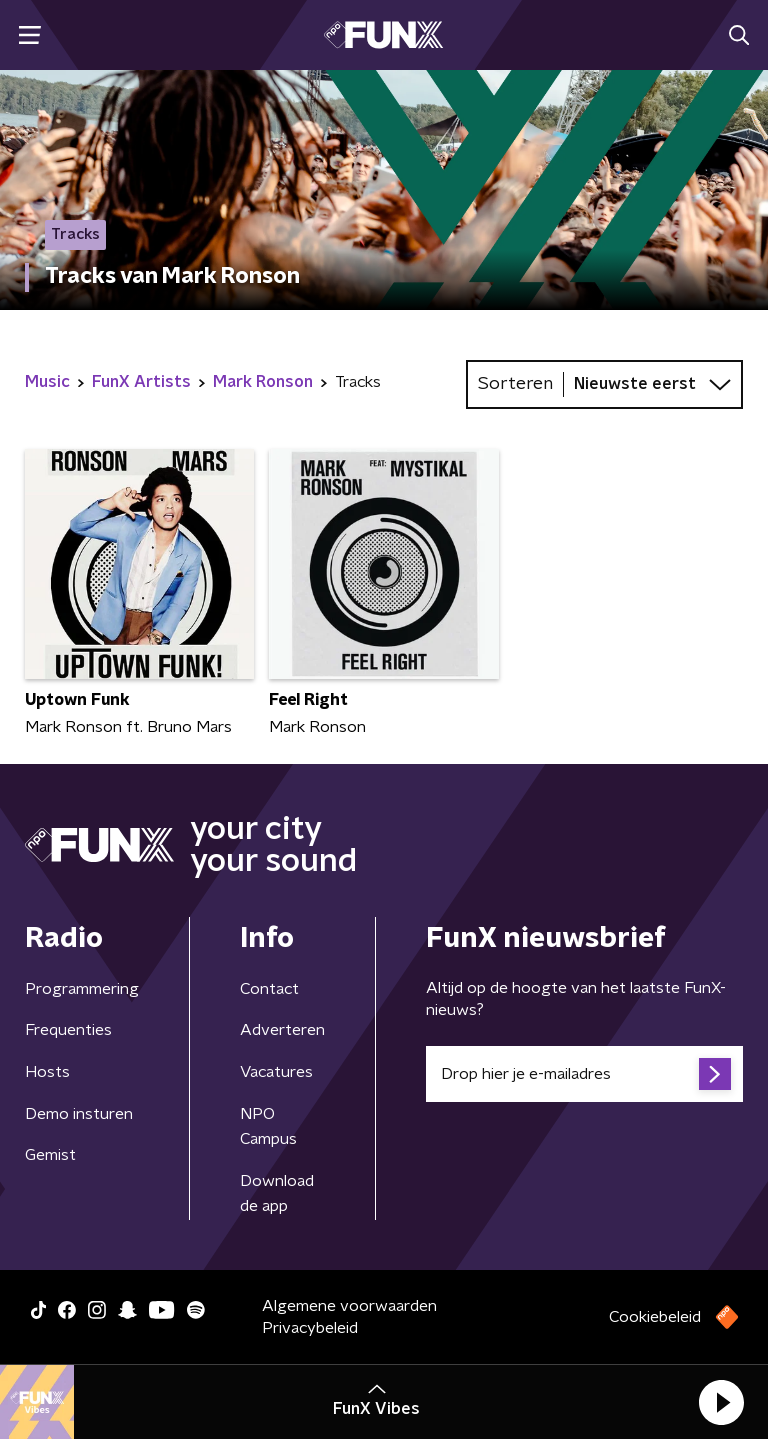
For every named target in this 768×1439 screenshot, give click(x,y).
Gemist (50, 1155)
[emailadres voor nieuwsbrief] (584, 1074)
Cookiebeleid (655, 1317)
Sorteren (515, 384)
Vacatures (276, 1072)
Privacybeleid (310, 1328)
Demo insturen (79, 1114)
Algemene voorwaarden (349, 1306)
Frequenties (68, 1030)
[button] (721, 1402)
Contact (269, 989)
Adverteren (282, 1030)
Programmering (82, 989)
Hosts (47, 1072)
